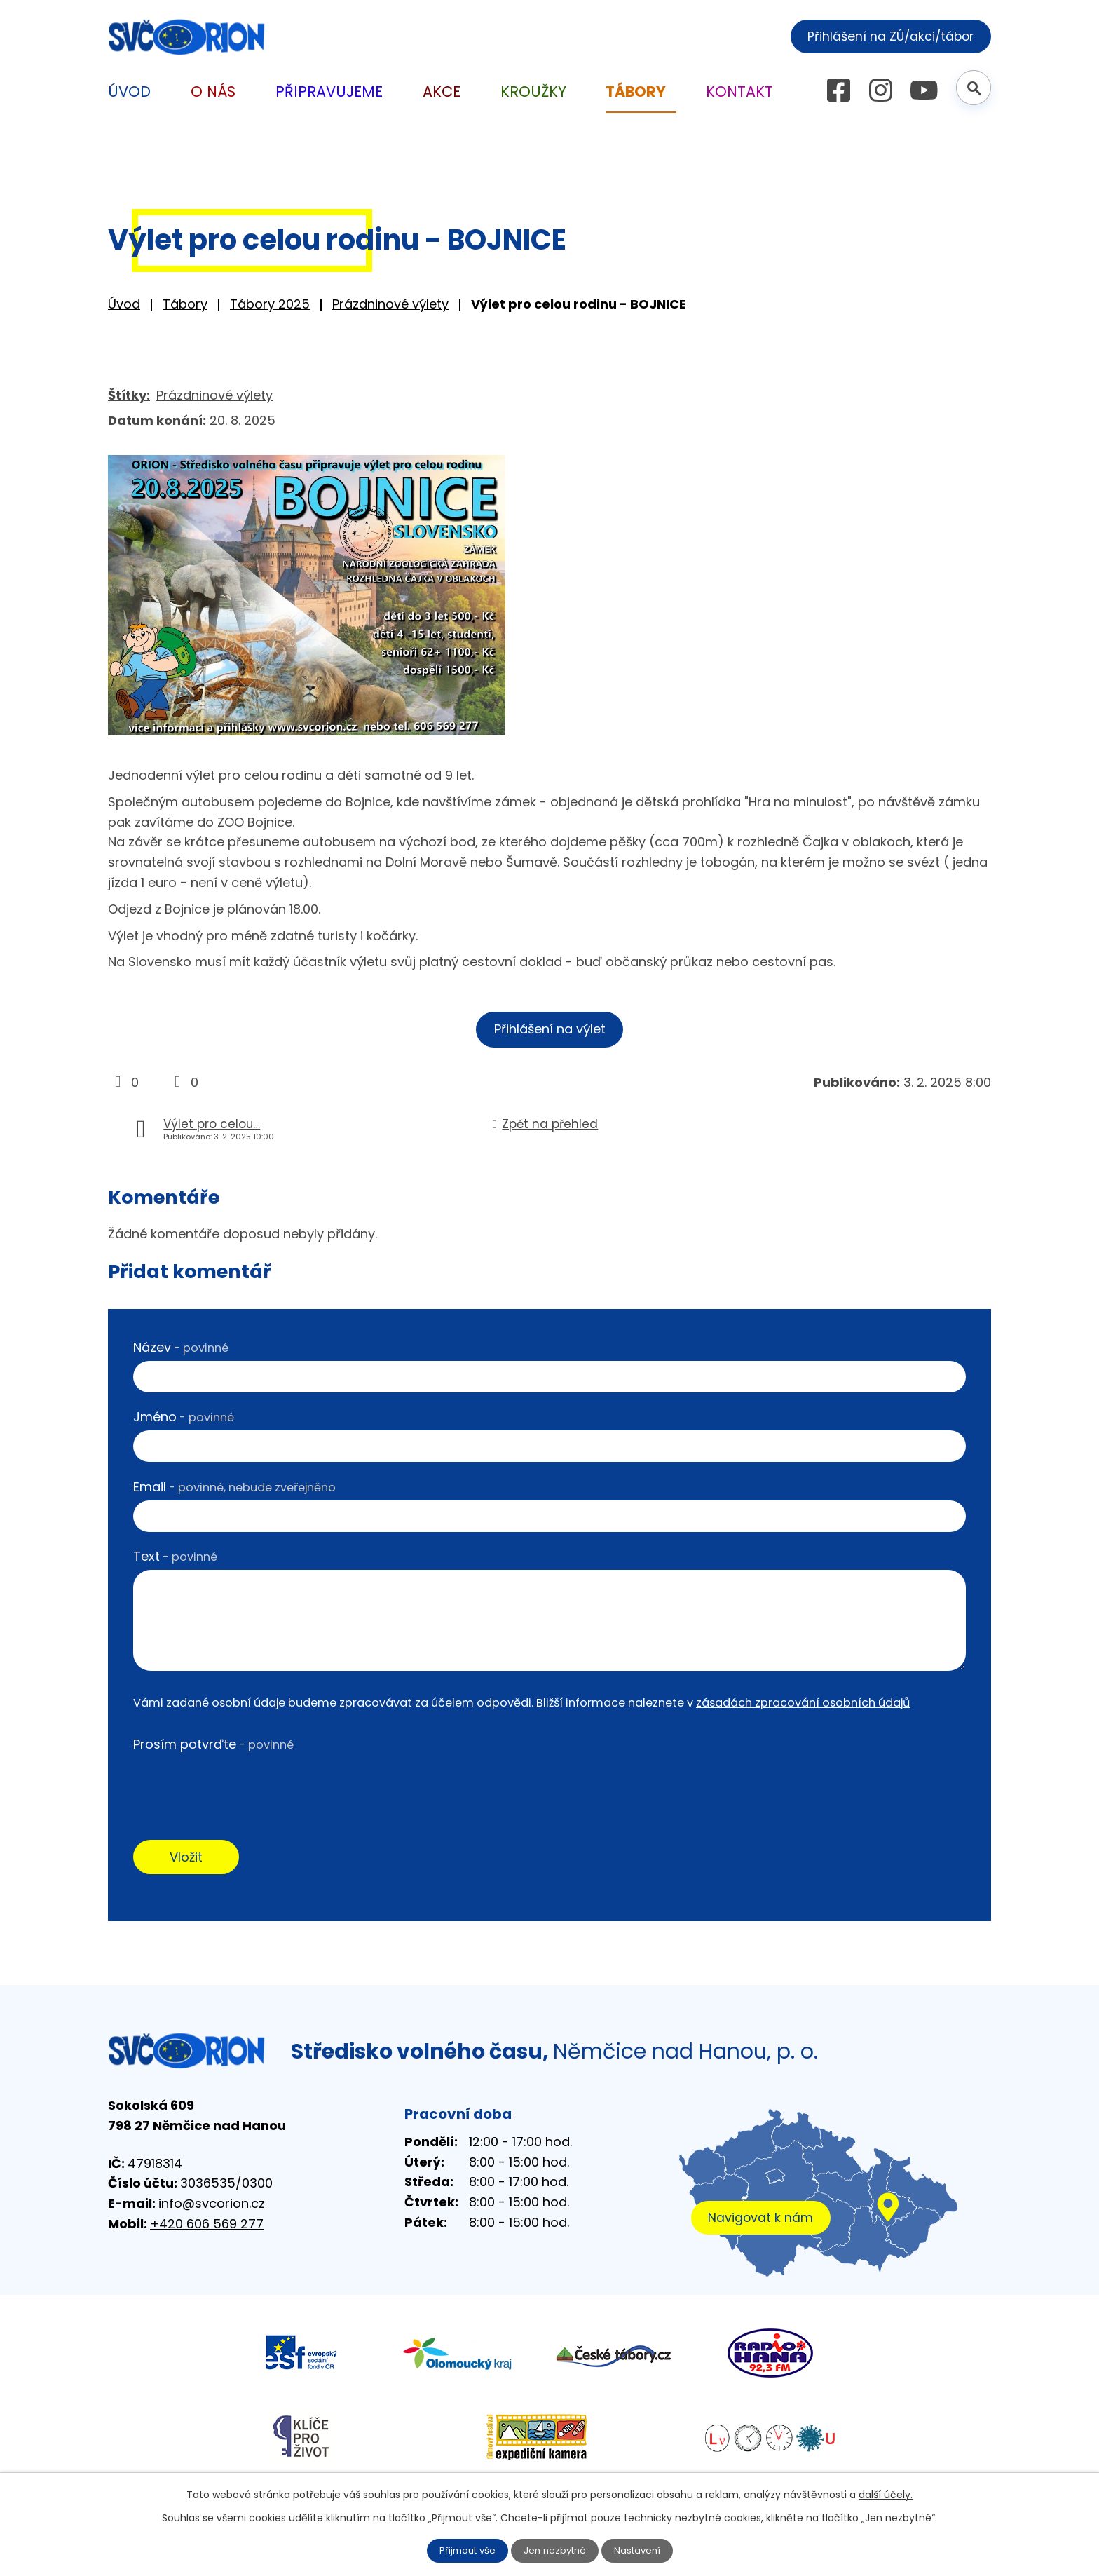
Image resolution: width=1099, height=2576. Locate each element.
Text (175, 1559)
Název (180, 1349)
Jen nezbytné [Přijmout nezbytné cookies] (555, 2550)
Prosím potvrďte (213, 1746)
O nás (213, 91)
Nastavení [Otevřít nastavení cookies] (641, 2550)
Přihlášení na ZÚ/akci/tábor (884, 35)
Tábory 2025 (270, 304)
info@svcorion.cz (211, 2208)
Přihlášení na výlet (550, 1030)
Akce (441, 91)
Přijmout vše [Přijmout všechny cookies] (464, 2550)
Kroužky (533, 91)
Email (234, 1489)
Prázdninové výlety (390, 304)
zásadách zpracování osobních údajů (803, 1705)
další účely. (886, 2494)
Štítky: (129, 395)
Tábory (185, 304)
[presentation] (239, 1787)
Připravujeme (329, 91)
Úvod (124, 304)
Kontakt (739, 91)
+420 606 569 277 (207, 2228)
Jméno (183, 1419)
